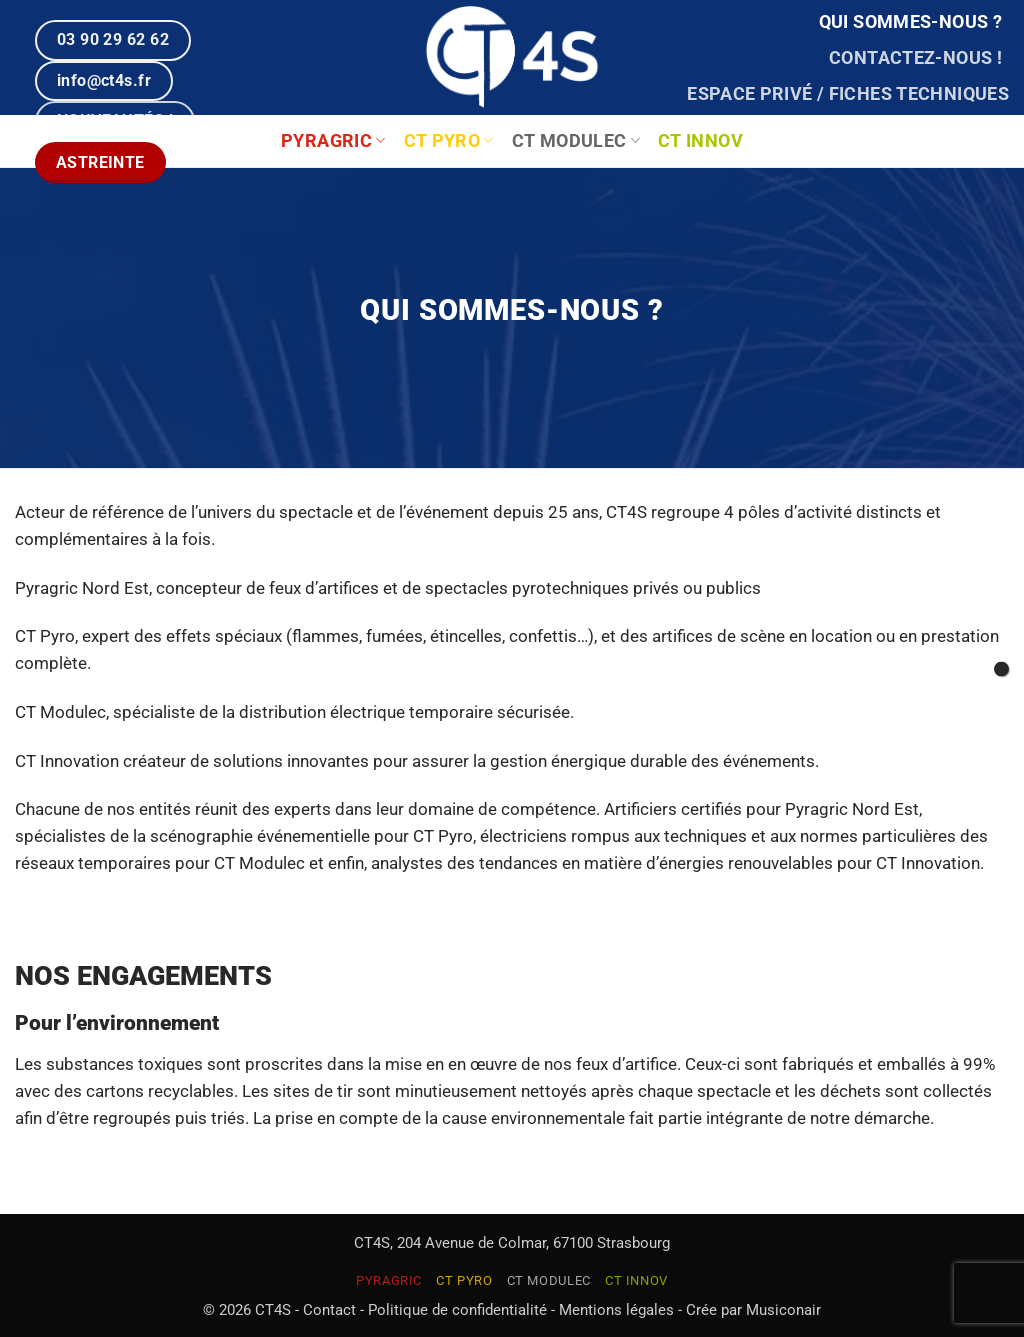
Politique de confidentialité (457, 1310)
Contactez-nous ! (915, 58)
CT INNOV (700, 141)
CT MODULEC (576, 141)
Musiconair (783, 1310)
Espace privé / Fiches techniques (848, 94)
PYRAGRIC (389, 1280)
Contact (329, 1310)
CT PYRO (449, 141)
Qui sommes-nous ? (910, 22)
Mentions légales (616, 1310)
